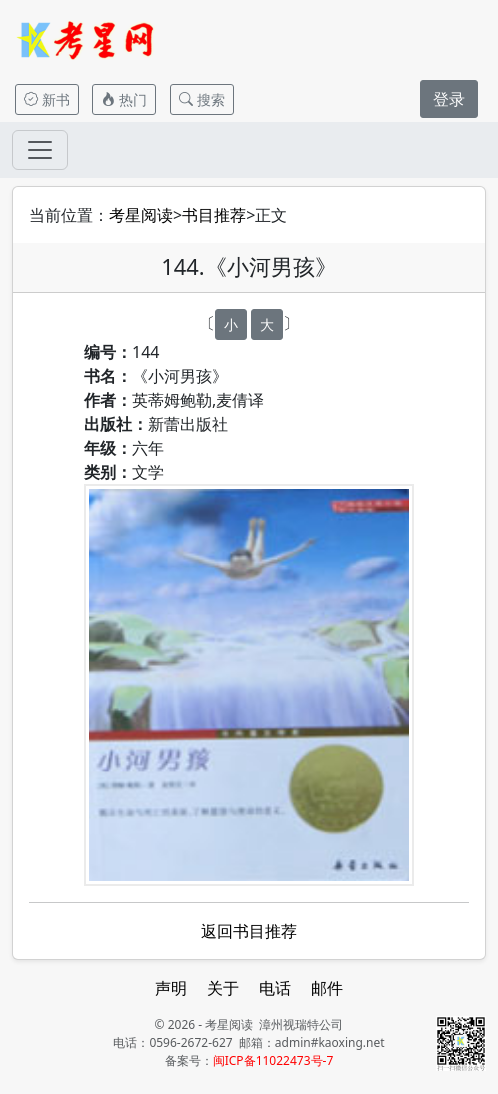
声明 (171, 988)
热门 (124, 99)
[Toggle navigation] (40, 150)
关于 (223, 988)
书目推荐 (214, 215)
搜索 (202, 99)
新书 (47, 99)
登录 (449, 99)
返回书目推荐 (249, 931)
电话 (275, 988)
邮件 (327, 988)
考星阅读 (141, 215)
